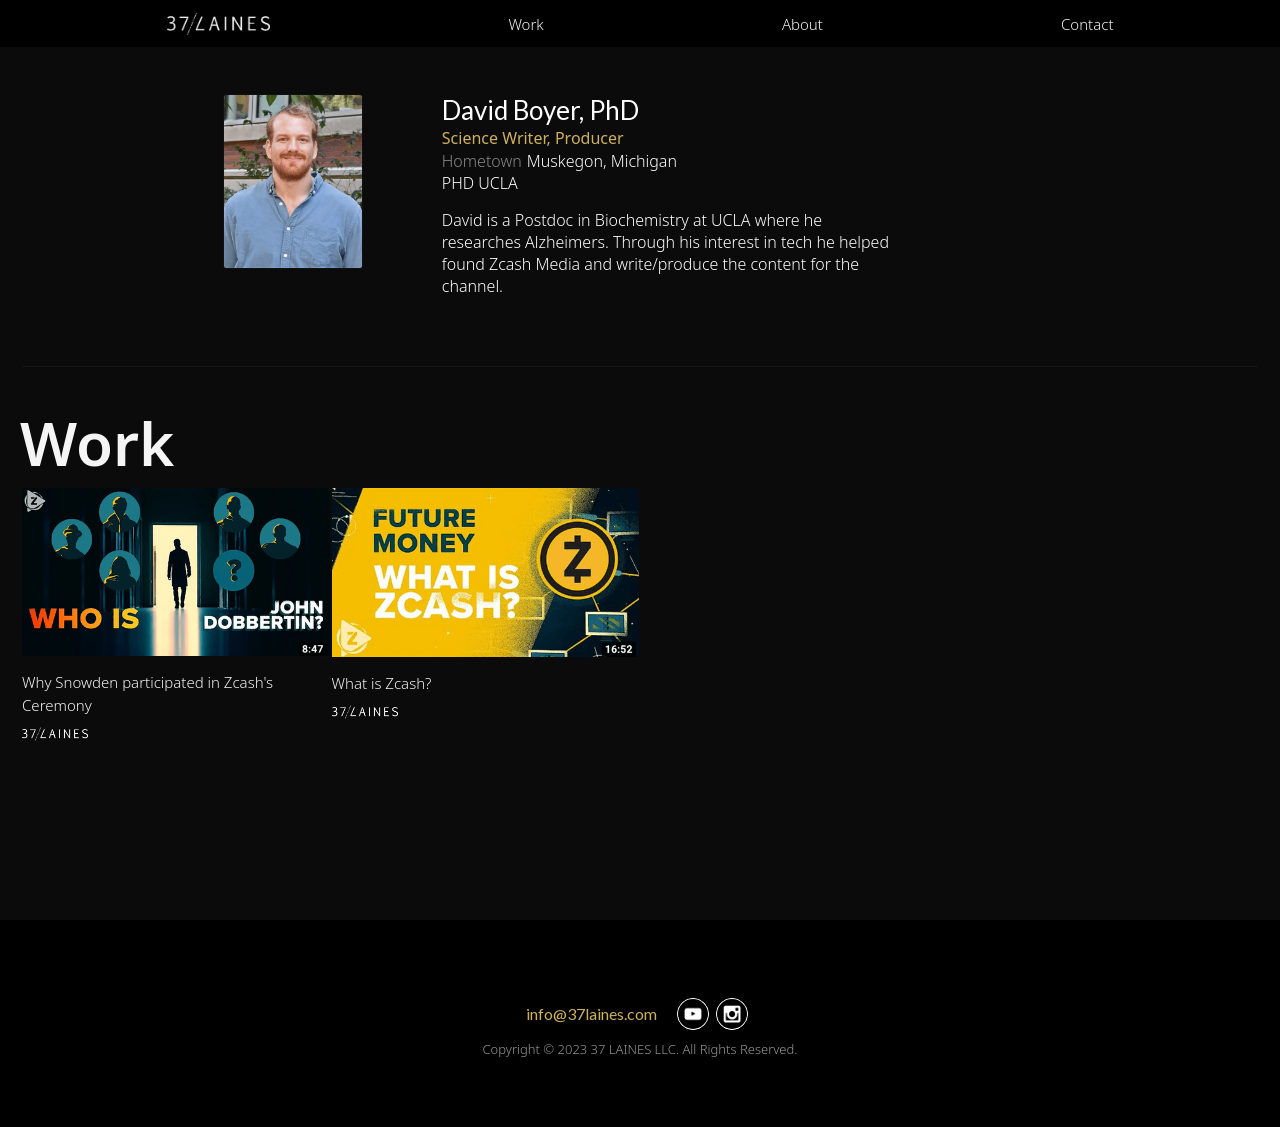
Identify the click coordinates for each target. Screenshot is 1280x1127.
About (802, 24)
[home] (219, 24)
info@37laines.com (591, 1013)
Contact (1087, 24)
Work (525, 24)
